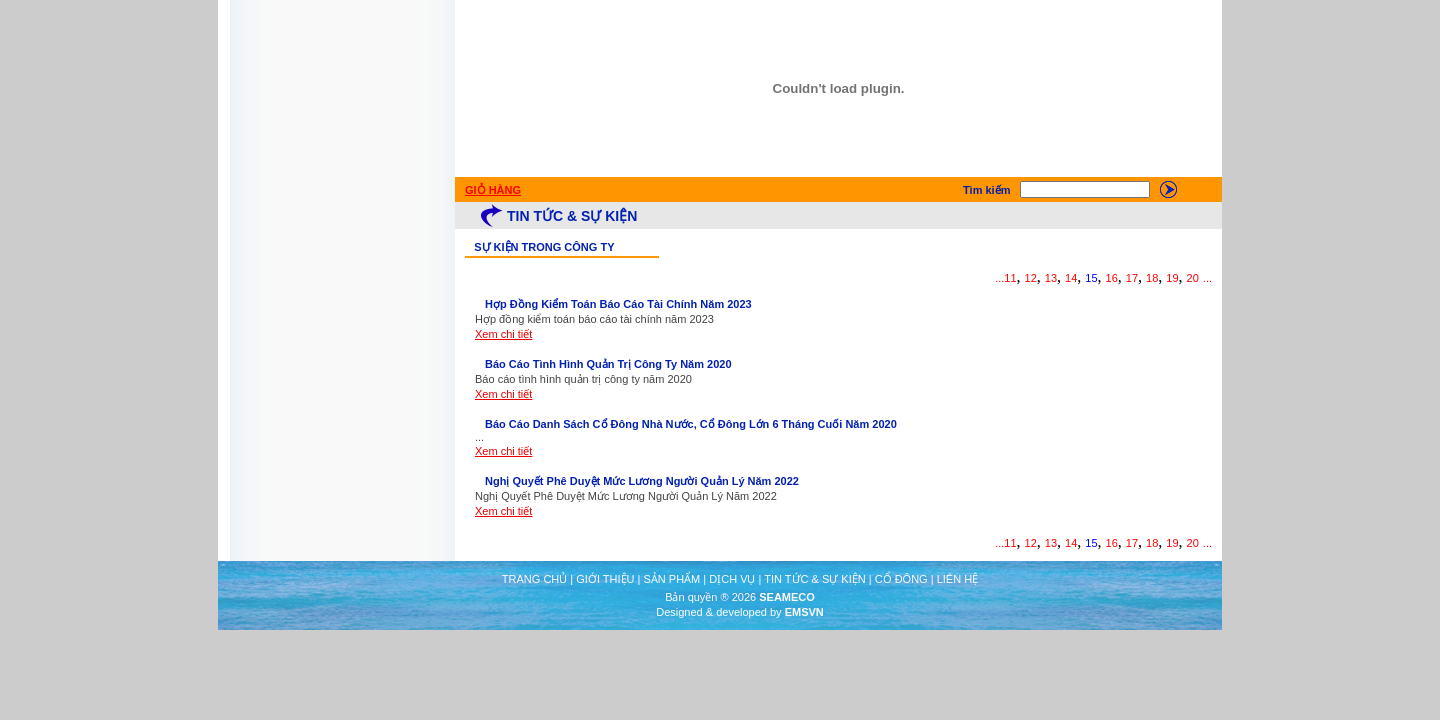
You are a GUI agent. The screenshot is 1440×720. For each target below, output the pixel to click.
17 (1132, 278)
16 (1112, 278)
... (999, 278)
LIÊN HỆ (957, 579)
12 (1031, 278)
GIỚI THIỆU (605, 579)
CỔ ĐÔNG (901, 579)
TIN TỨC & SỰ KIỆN (814, 579)
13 (1051, 278)
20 (1193, 278)
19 (1172, 278)
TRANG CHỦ (534, 579)
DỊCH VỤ (732, 579)
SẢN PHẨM (671, 579)
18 (1152, 278)
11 (1010, 278)
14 (1071, 278)
